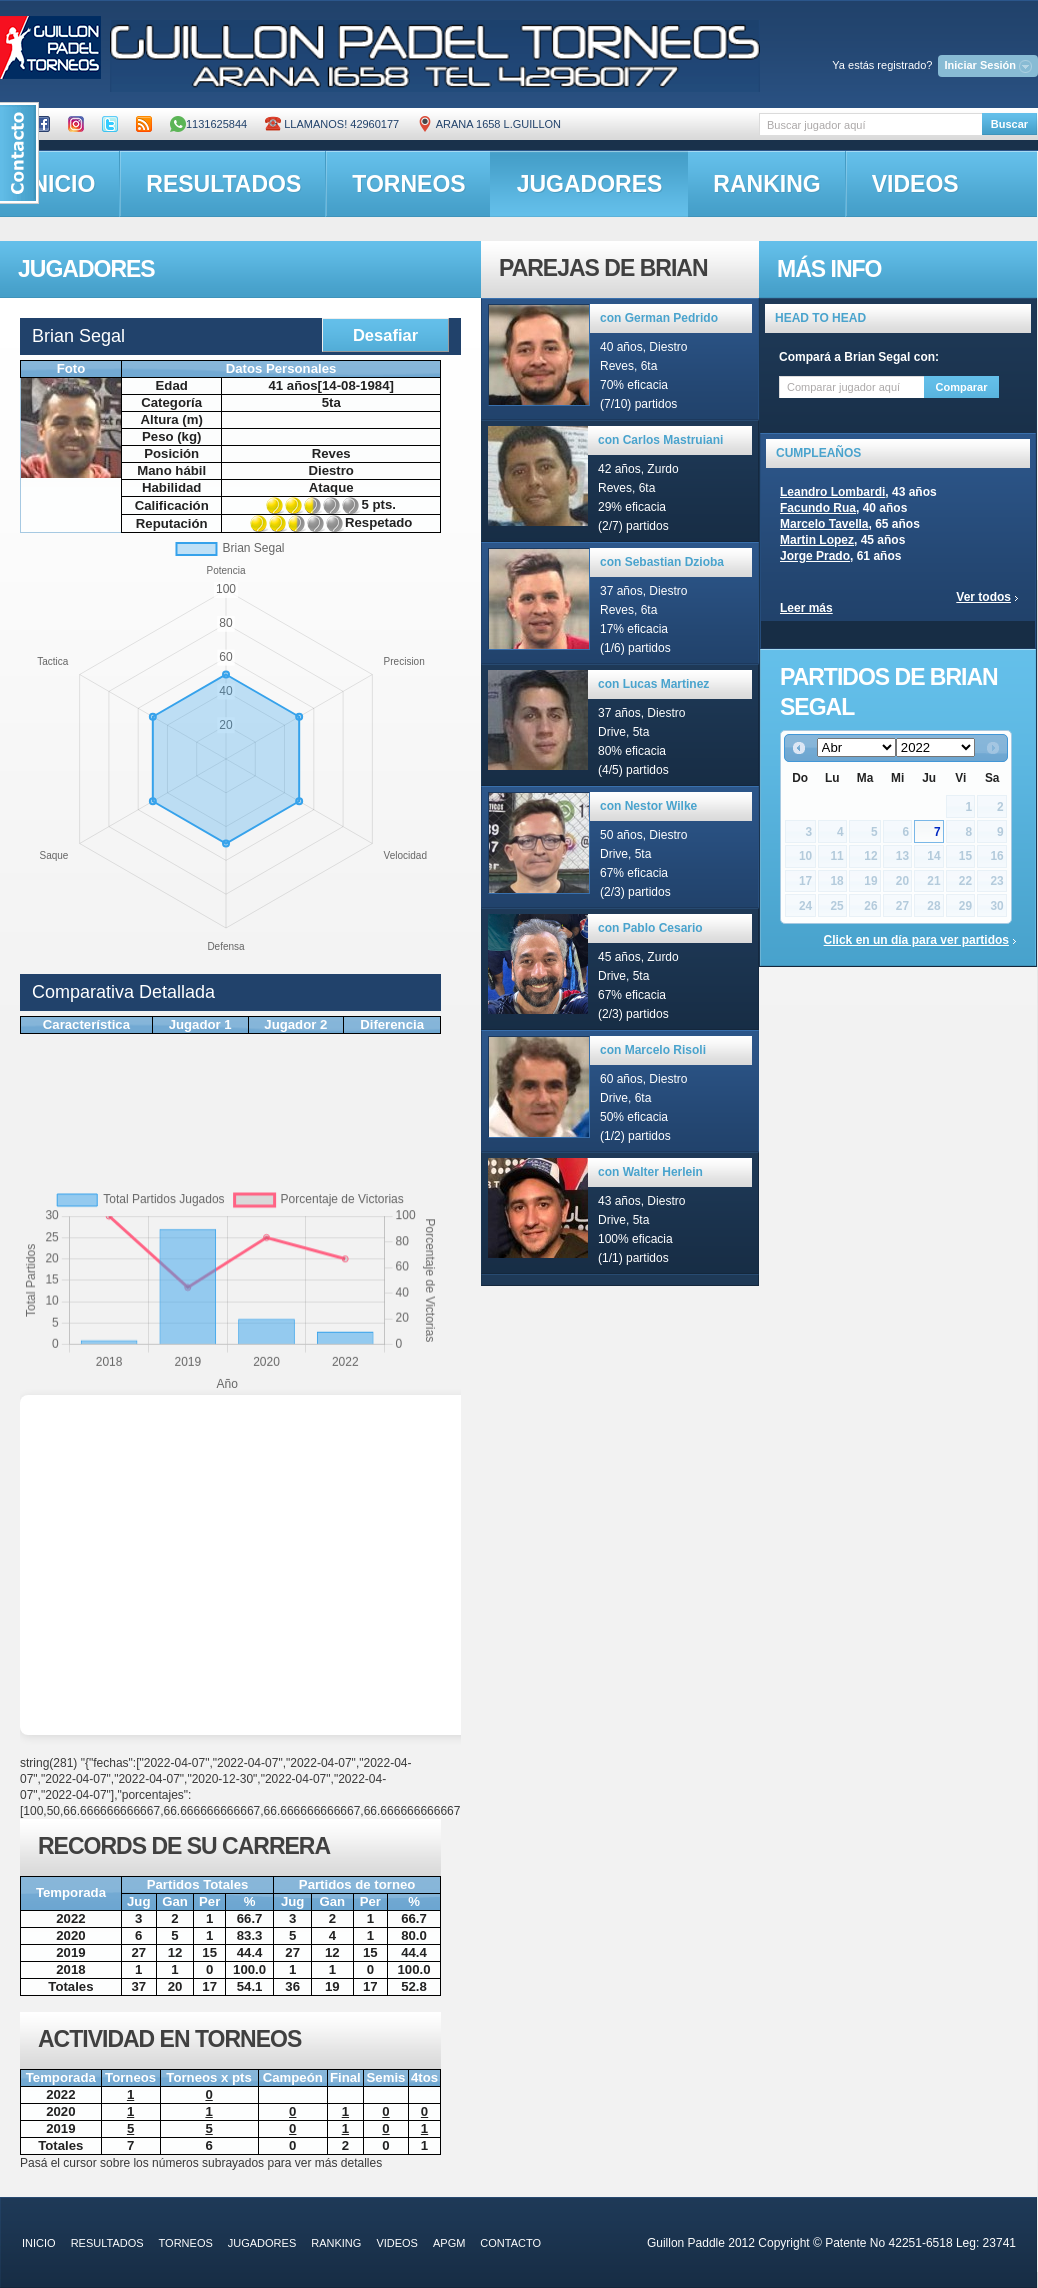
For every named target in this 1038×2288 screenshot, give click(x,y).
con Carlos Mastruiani (660, 440)
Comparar (962, 387)
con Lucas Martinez (653, 684)
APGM (449, 2243)
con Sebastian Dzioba (662, 562)
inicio (39, 2243)
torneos (408, 184)
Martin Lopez (817, 540)
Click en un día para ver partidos (916, 940)
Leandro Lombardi (832, 492)
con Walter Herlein (650, 1172)
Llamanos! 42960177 (332, 124)
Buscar (1009, 124)
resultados (223, 184)
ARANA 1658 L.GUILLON (489, 124)
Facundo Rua (818, 508)
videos (915, 184)
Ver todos (983, 597)
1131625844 (208, 124)
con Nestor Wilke (648, 806)
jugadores (590, 184)
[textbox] (870, 124)
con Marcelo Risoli (653, 1050)
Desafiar (385, 335)
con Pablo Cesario (650, 928)
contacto (510, 2243)
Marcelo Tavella (824, 524)
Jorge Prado (815, 556)
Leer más (806, 608)
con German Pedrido (659, 318)
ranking (766, 184)
